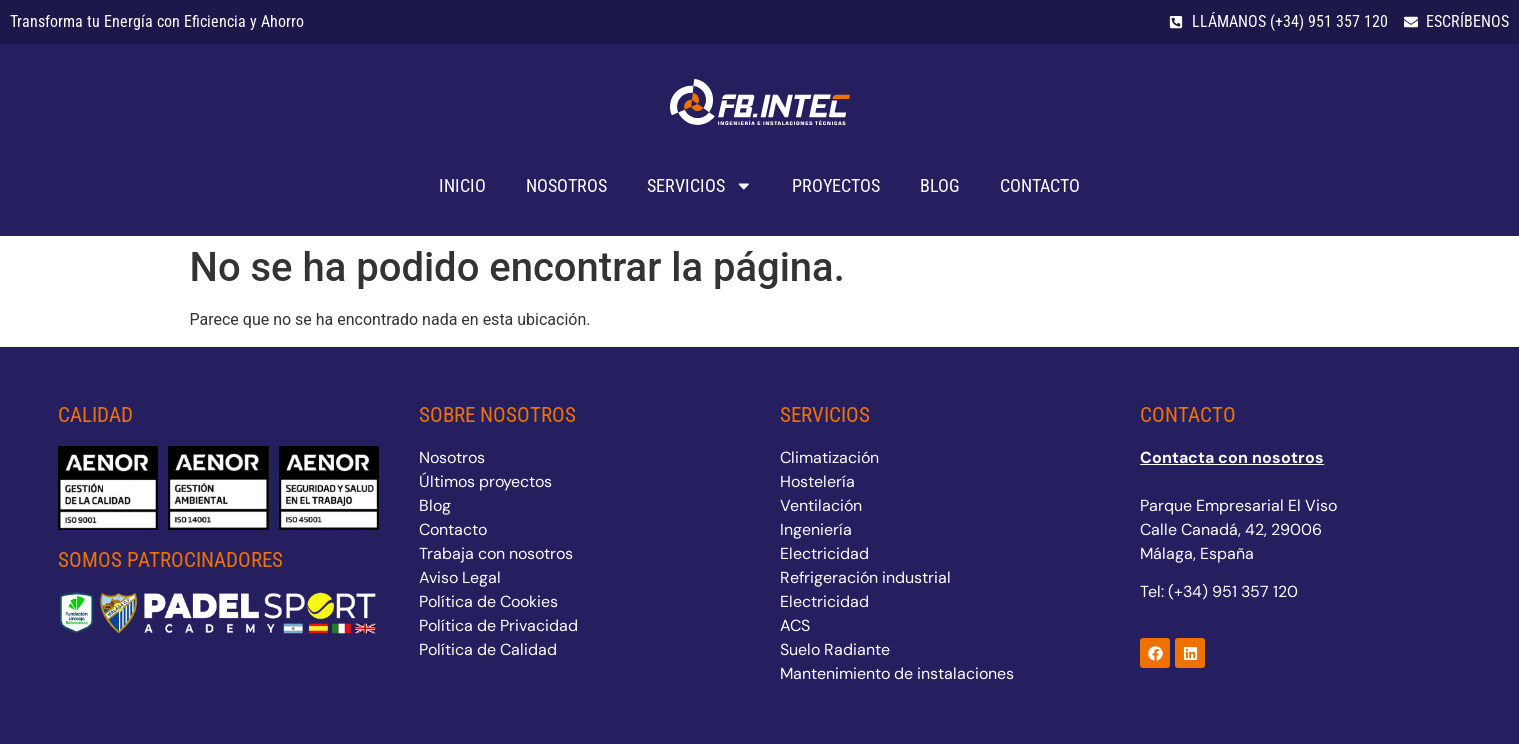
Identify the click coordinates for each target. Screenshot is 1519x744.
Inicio (462, 186)
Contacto (1040, 186)
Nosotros (566, 186)
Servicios (700, 186)
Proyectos (836, 186)
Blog (940, 186)
